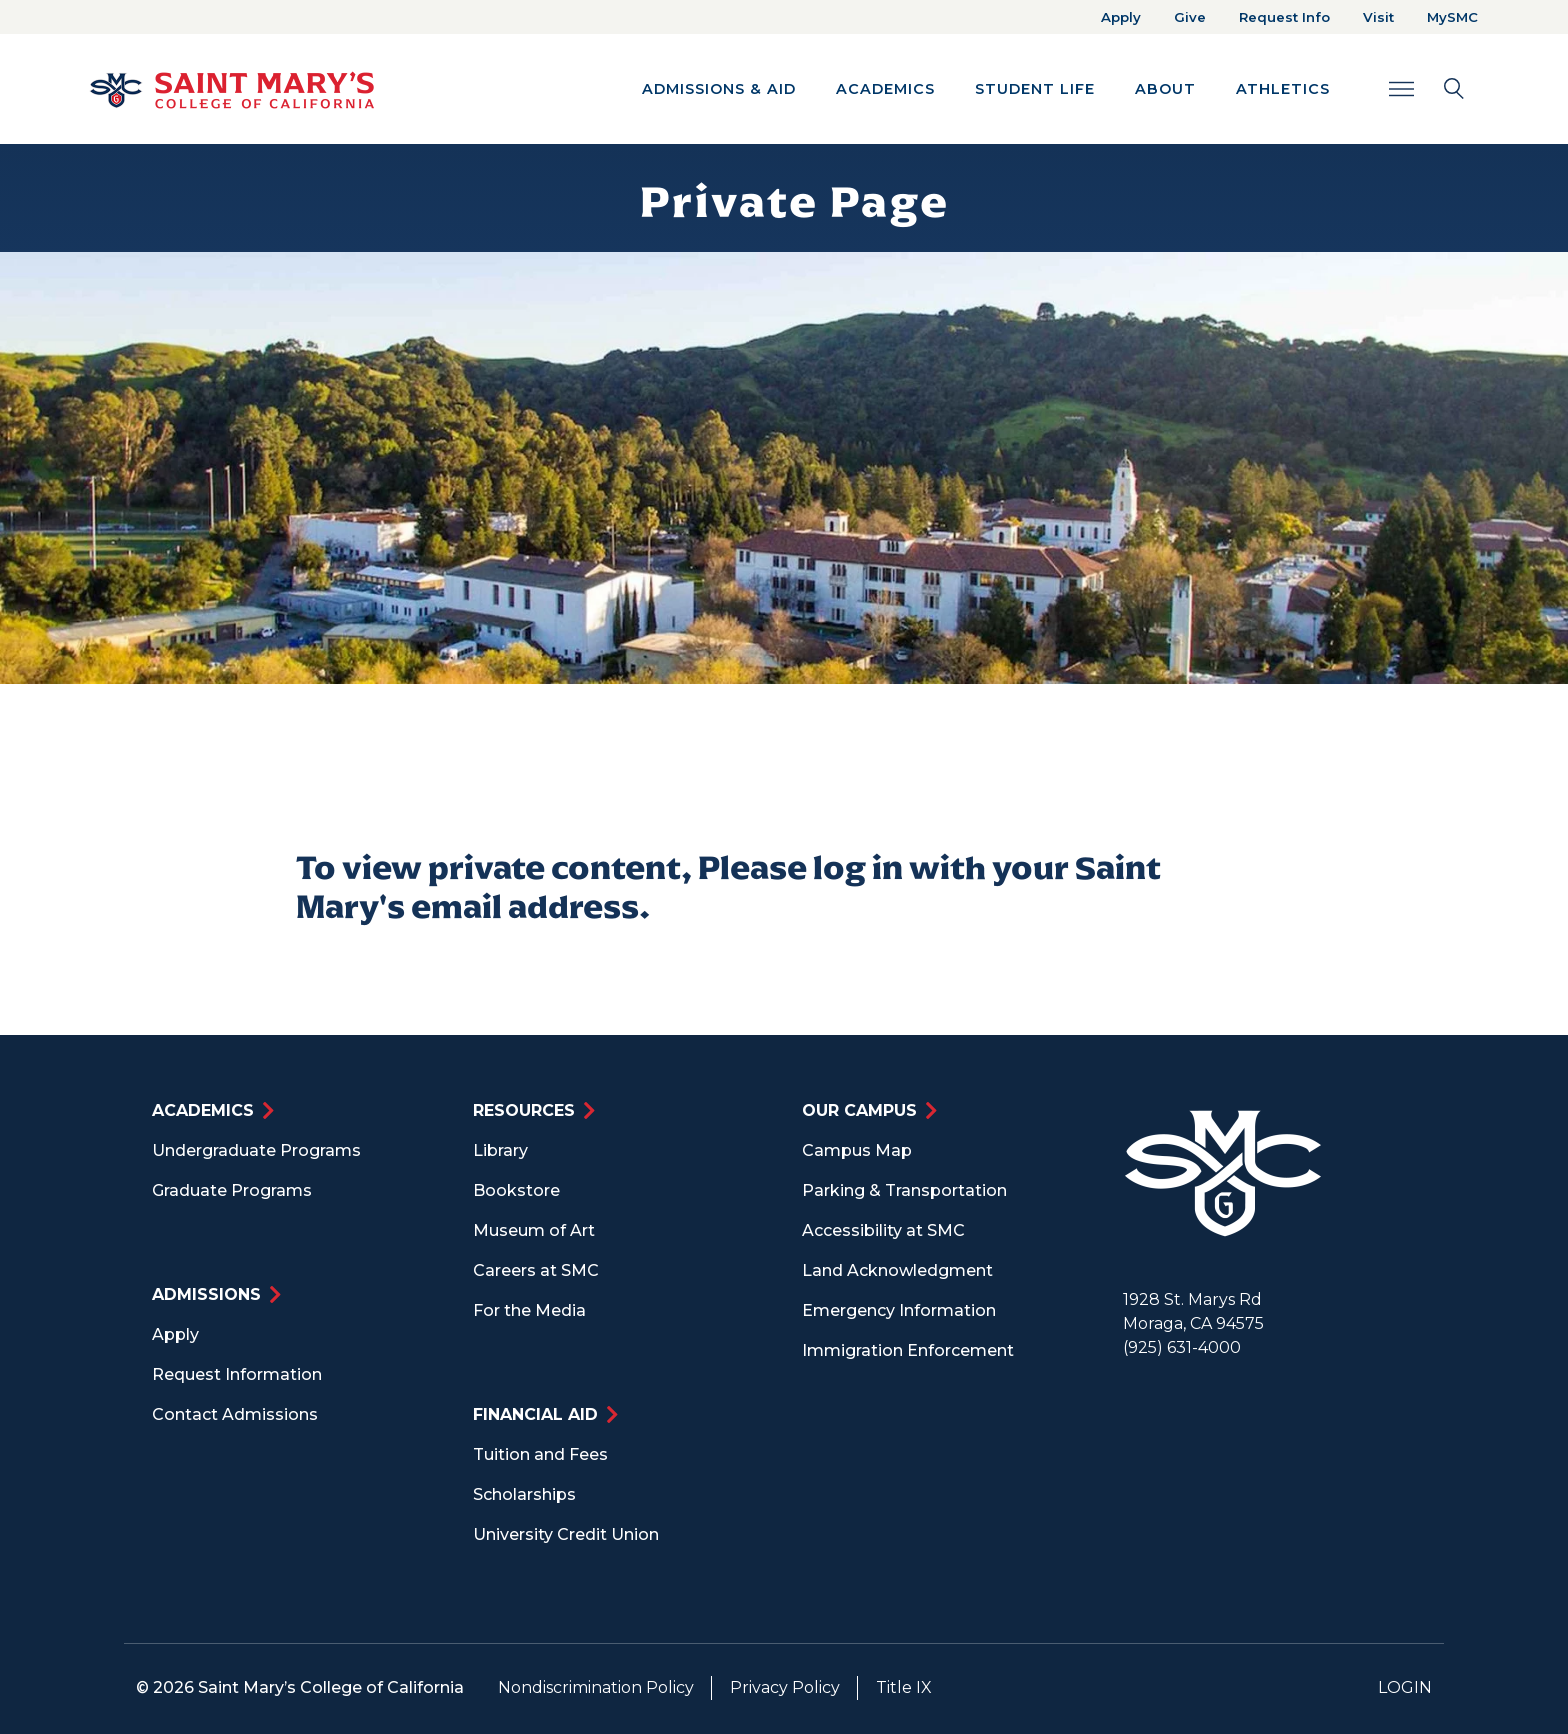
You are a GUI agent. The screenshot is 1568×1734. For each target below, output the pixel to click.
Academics (203, 1110)
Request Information (237, 1374)
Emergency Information (899, 1310)
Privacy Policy (785, 1687)
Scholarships (524, 1494)
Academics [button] (885, 89)
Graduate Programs (232, 1190)
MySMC (1452, 17)
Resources (524, 1110)
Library (500, 1150)
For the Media (529, 1310)
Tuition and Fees (540, 1454)
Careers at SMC (536, 1270)
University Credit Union (566, 1534)
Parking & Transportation (904, 1190)
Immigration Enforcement (908, 1350)
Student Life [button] (1035, 89)
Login (1405, 1687)
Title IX (904, 1687)
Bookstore (516, 1190)
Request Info (1284, 17)
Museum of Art (534, 1230)
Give (1190, 17)
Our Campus (859, 1110)
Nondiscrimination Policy (596, 1687)
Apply (1121, 17)
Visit (1378, 17)
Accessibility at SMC (883, 1230)
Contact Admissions (235, 1414)
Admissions (206, 1294)
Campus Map (857, 1150)
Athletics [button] (1283, 89)
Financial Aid (535, 1414)
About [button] (1165, 89)
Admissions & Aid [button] (719, 89)
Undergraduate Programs (256, 1150)
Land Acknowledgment (897, 1270)
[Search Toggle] (1426, 88)
